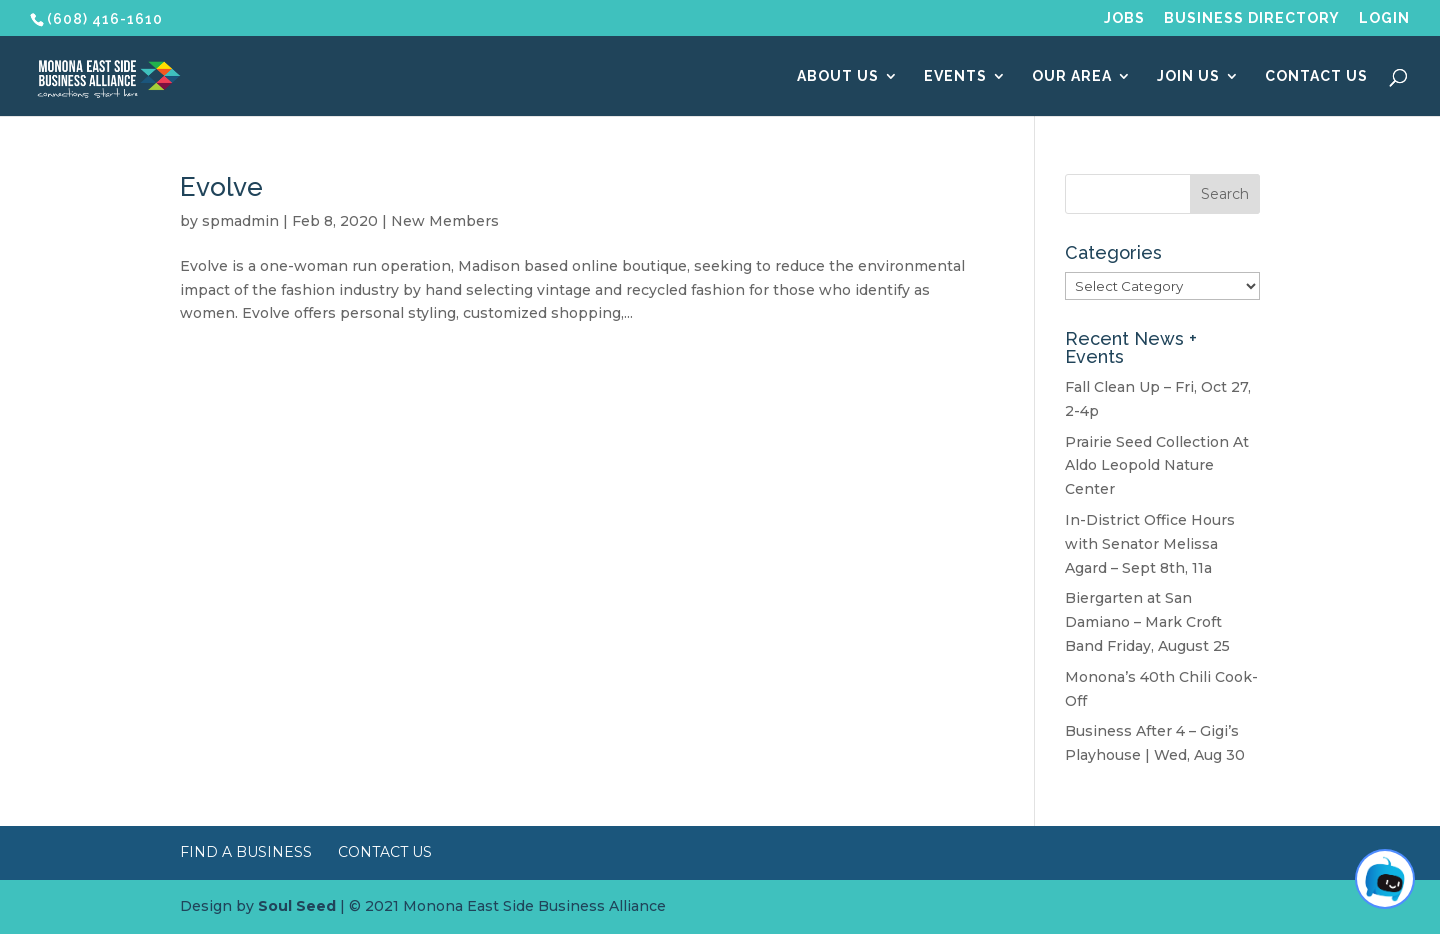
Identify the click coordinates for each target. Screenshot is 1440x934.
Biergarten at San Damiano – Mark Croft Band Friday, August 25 (1147, 622)
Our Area (1072, 76)
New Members (445, 221)
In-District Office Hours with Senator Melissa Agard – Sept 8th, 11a (1150, 544)
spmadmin (240, 221)
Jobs (1124, 18)
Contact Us (1316, 76)
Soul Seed (297, 906)
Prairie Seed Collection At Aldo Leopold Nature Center (1157, 466)
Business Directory (1252, 18)
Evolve (221, 187)
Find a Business (246, 852)
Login (1384, 18)
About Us (838, 76)
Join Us (1188, 76)
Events (955, 76)
